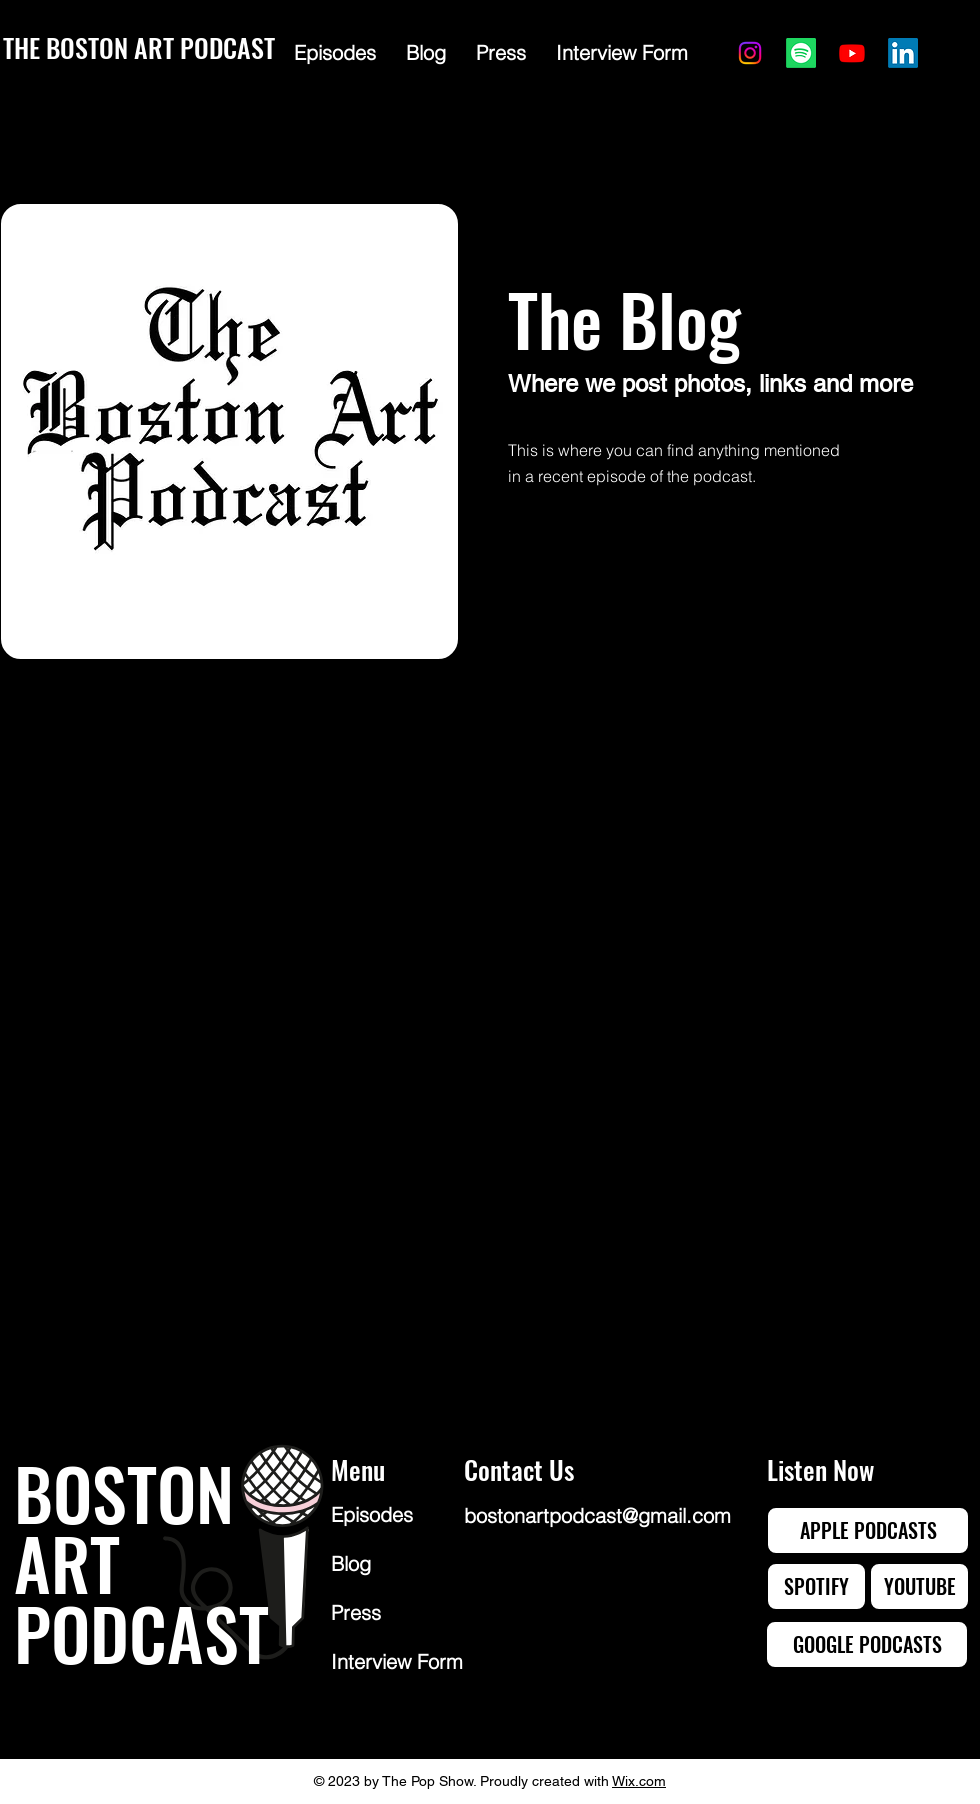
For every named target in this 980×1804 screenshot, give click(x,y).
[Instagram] (750, 53)
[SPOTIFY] (816, 1586)
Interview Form (397, 1661)
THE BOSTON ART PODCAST (139, 47)
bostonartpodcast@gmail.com (597, 1515)
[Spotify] (801, 53)
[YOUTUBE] (919, 1586)
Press (356, 1612)
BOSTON (124, 1492)
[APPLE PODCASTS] (868, 1530)
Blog (351, 1563)
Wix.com (639, 1781)
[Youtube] (852, 53)
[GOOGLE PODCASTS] (867, 1644)
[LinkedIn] (903, 53)
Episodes (372, 1514)
